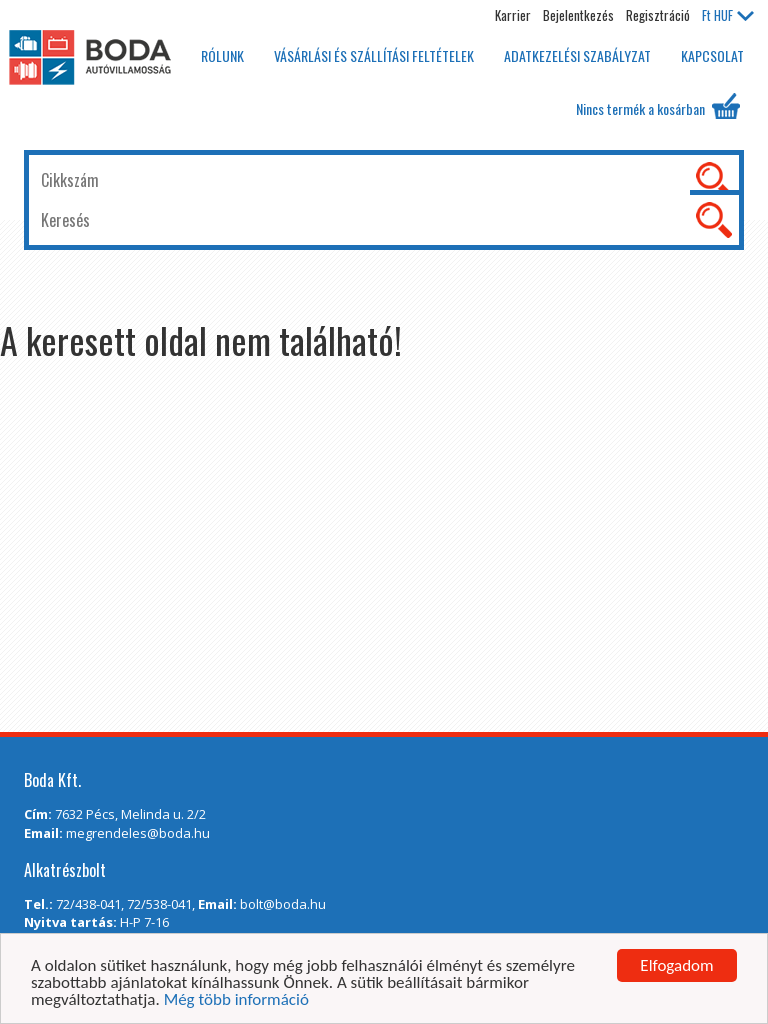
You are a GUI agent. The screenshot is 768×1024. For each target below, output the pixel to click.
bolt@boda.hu (283, 904)
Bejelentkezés (578, 15)
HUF (728, 15)
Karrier (513, 15)
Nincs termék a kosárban (658, 106)
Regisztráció (658, 15)
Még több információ (236, 1000)
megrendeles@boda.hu (138, 833)
